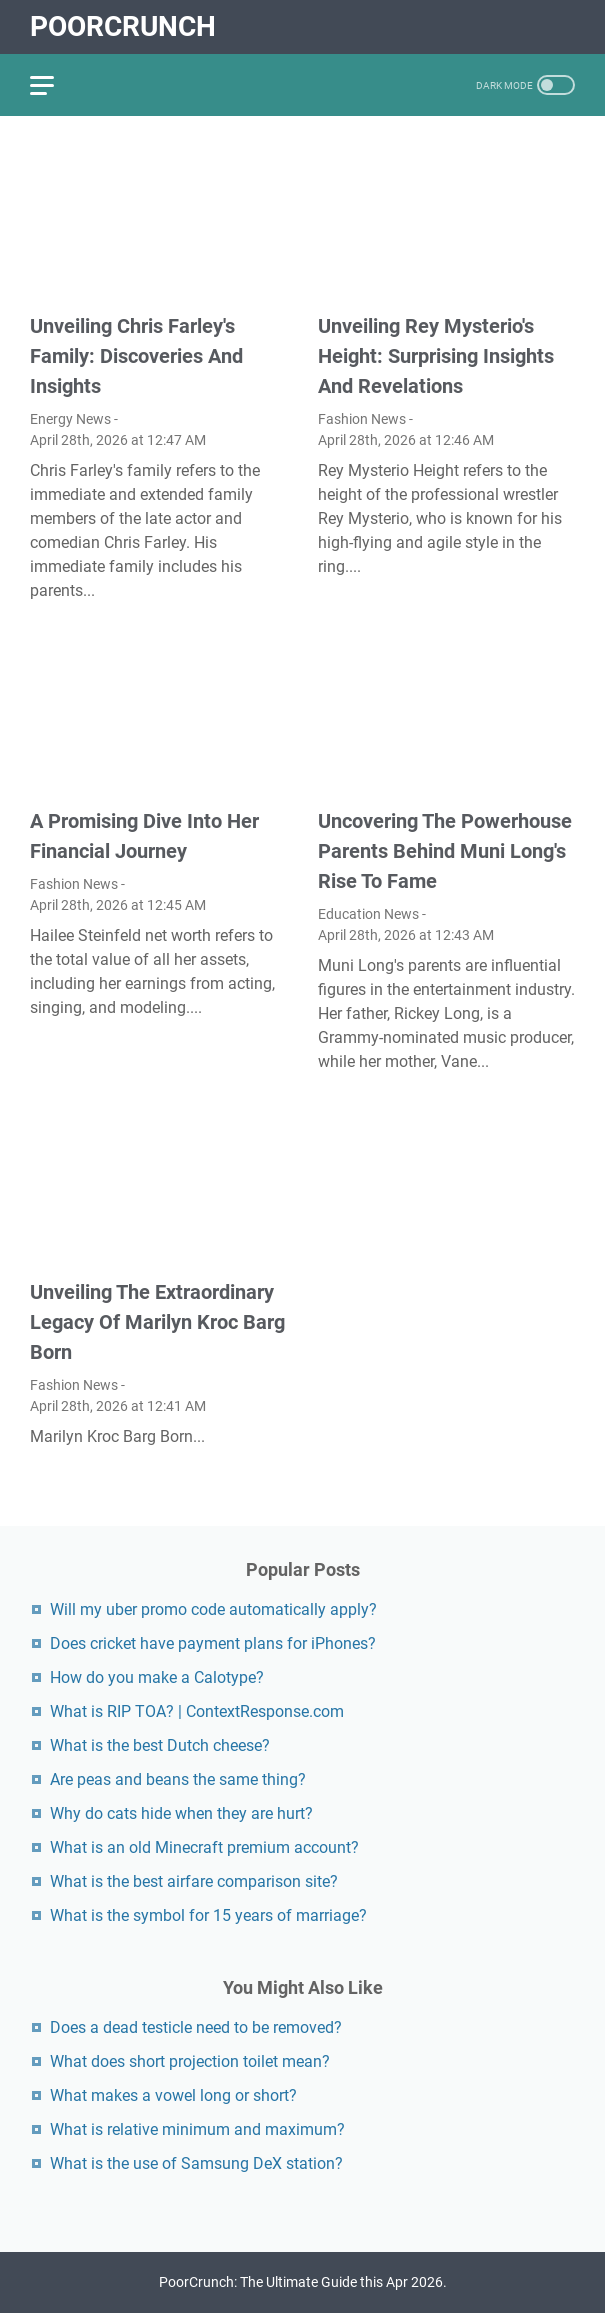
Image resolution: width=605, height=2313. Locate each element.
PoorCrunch (123, 26)
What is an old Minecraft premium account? (204, 1847)
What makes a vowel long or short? (173, 2095)
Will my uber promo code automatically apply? (213, 1609)
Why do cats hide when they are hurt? (181, 1813)
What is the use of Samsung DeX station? (196, 2163)
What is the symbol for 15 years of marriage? (208, 1915)
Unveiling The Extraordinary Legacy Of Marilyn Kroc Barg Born (157, 1322)
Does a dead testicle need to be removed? (196, 2027)
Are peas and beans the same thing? (178, 1779)
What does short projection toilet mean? (190, 2061)
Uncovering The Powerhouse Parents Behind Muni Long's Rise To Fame (445, 851)
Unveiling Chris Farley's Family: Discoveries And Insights (136, 356)
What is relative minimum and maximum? (197, 2129)
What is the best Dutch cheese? (160, 1745)
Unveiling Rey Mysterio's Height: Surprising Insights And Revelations (436, 356)
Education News (368, 914)
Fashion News (362, 419)
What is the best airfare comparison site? (194, 1881)
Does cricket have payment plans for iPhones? (213, 1643)
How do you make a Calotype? (157, 1677)
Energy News (70, 419)
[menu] (54, 85)
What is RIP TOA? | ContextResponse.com (197, 1711)
